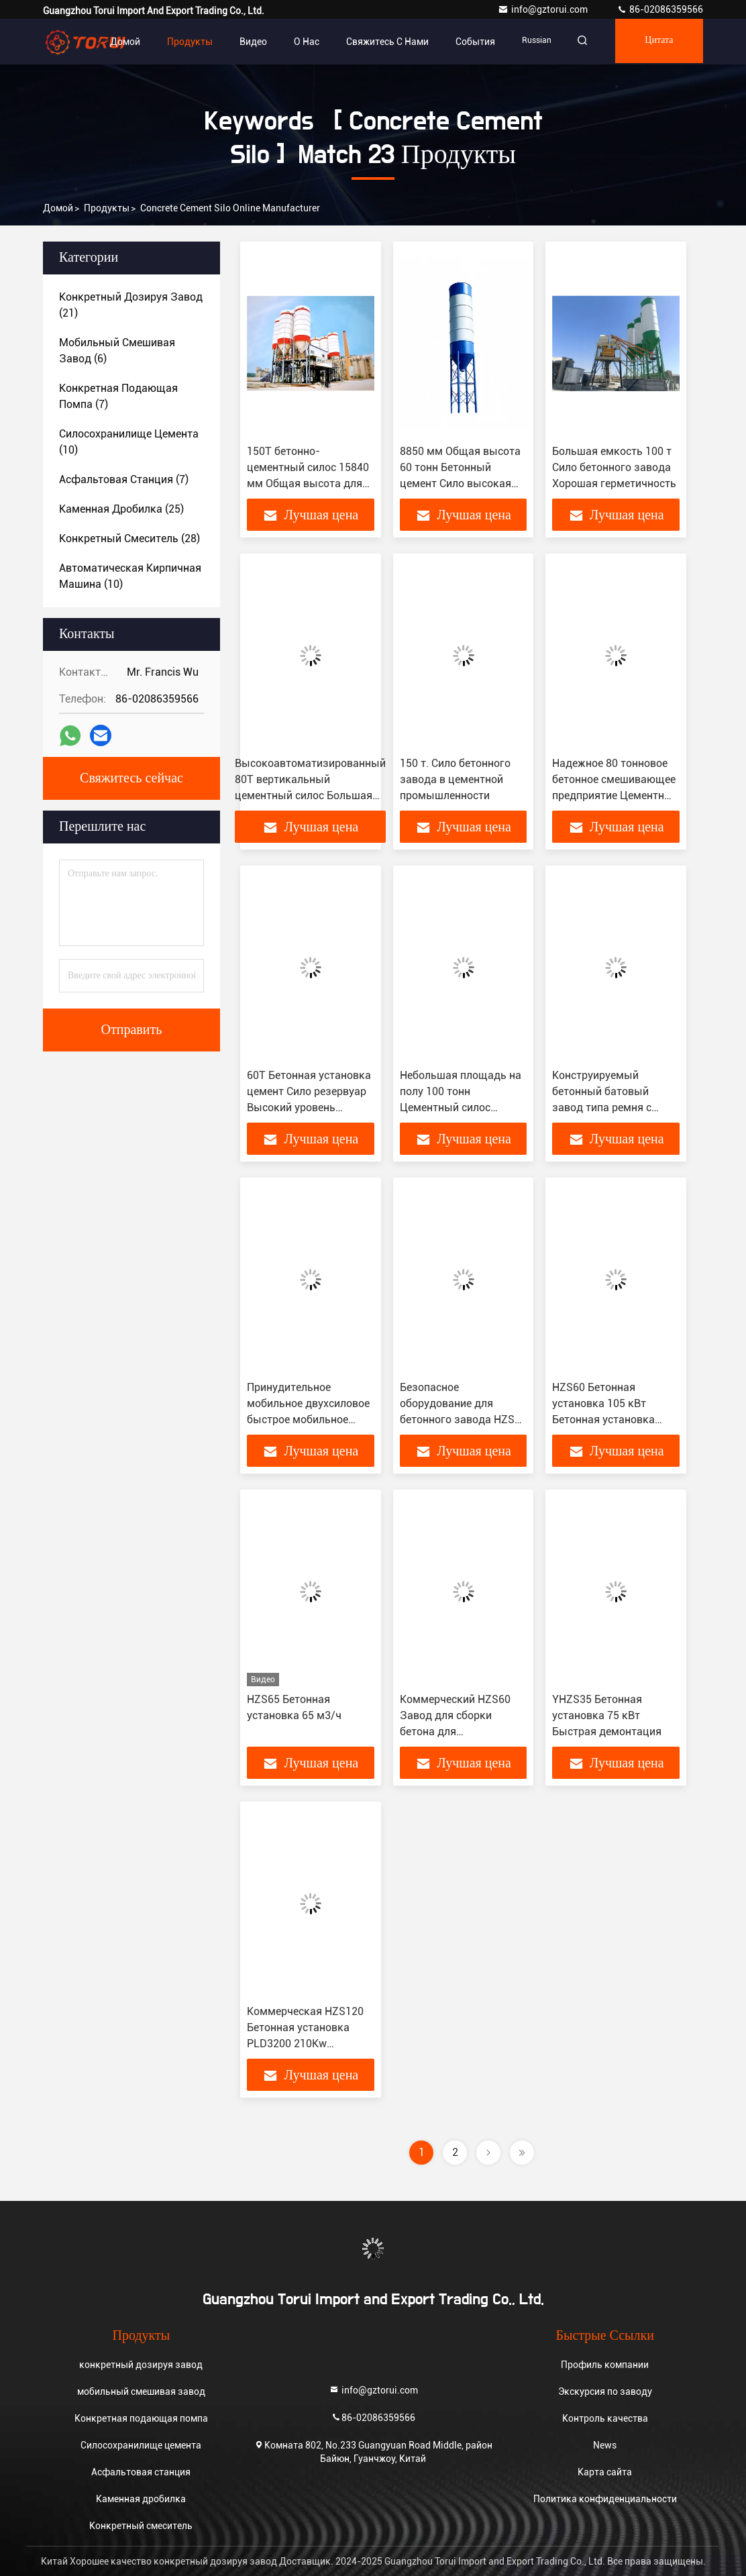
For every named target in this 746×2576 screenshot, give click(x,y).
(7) (118, 396)
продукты (106, 208)
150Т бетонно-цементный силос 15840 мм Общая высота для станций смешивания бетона (308, 483)
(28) (129, 538)
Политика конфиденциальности (605, 2498)
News (605, 2445)
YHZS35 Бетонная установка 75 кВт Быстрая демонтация (606, 1715)
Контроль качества (605, 2418)
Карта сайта (605, 2472)
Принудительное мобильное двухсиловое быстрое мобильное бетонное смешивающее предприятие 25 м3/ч (308, 1419)
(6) (117, 350)
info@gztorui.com (544, 9)
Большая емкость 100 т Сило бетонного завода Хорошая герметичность (614, 467)
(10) (129, 441)
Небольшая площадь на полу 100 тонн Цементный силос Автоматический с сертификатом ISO (460, 1107)
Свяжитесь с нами (379, 41)
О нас (298, 41)
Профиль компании (605, 2364)
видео (245, 41)
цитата (657, 41)
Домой (117, 41)
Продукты (182, 41)
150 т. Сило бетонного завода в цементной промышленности (455, 779)
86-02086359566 (660, 9)
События (467, 41)
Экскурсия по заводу (605, 2391)
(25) (121, 509)
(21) (131, 305)
